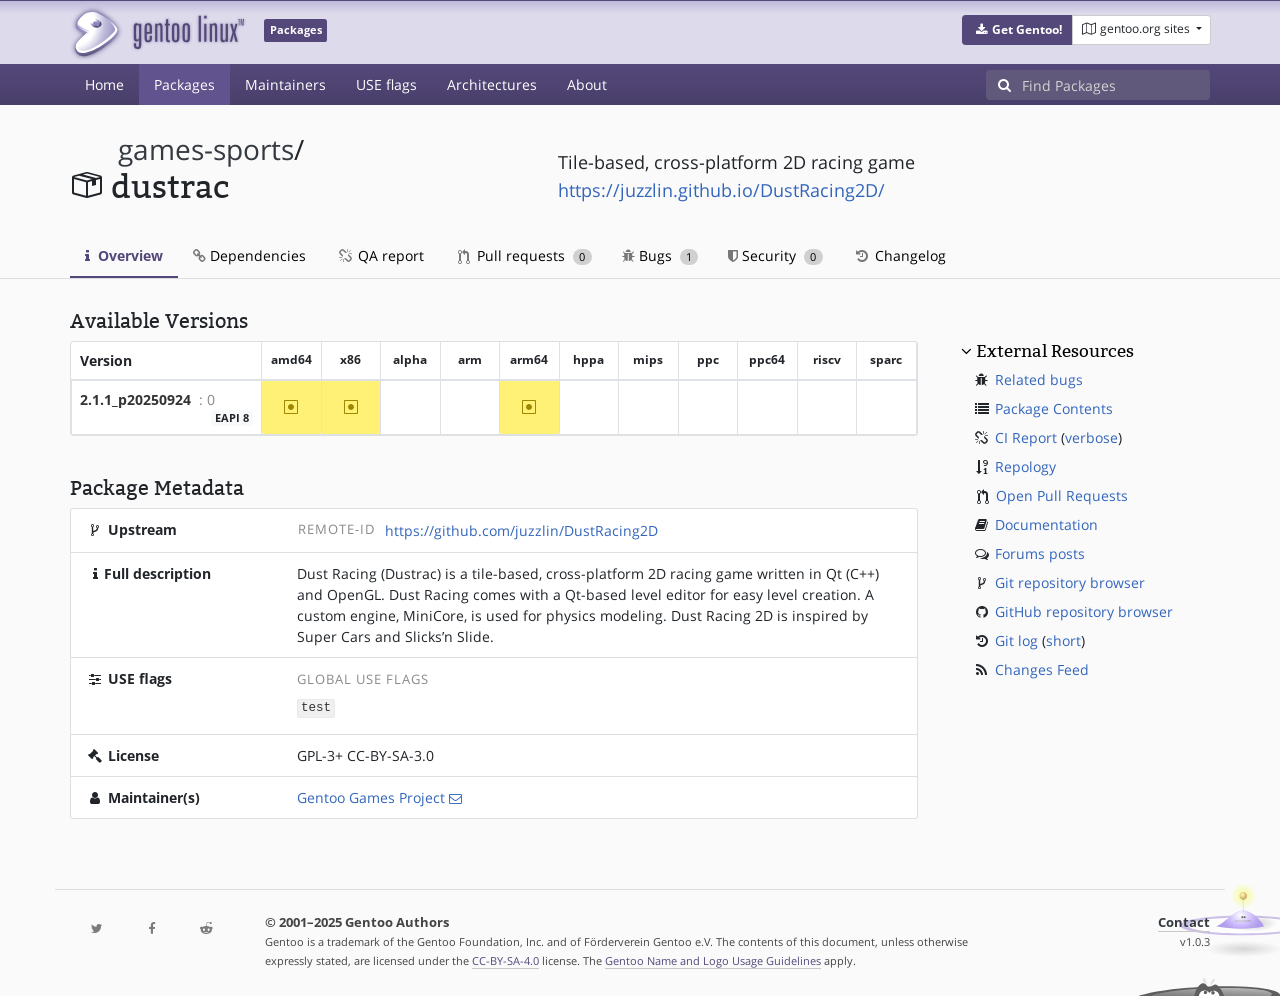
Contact (1184, 921)
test (316, 707)
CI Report (1026, 437)
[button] (1017, 30)
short (1063, 640)
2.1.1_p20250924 (135, 399)
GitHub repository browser (1084, 611)
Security (775, 255)
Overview (124, 255)
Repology (1025, 466)
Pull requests (525, 255)
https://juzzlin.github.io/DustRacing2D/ (721, 190)
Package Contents (1054, 408)
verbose (1091, 437)
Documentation (1046, 524)
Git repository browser (1070, 582)
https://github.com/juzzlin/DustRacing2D (521, 530)
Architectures (492, 84)
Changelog (899, 255)
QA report (380, 255)
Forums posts (1040, 553)
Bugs (660, 255)
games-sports (206, 149)
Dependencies (249, 255)
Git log (1016, 640)
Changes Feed (1042, 669)
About (587, 84)
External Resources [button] (1055, 351)
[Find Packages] (1116, 85)
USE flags (386, 84)
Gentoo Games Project (371, 796)
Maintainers (285, 84)
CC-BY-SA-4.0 (505, 959)
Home (104, 84)
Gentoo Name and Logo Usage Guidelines (713, 959)
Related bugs (1039, 379)
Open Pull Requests (1062, 495)
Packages (184, 84)
